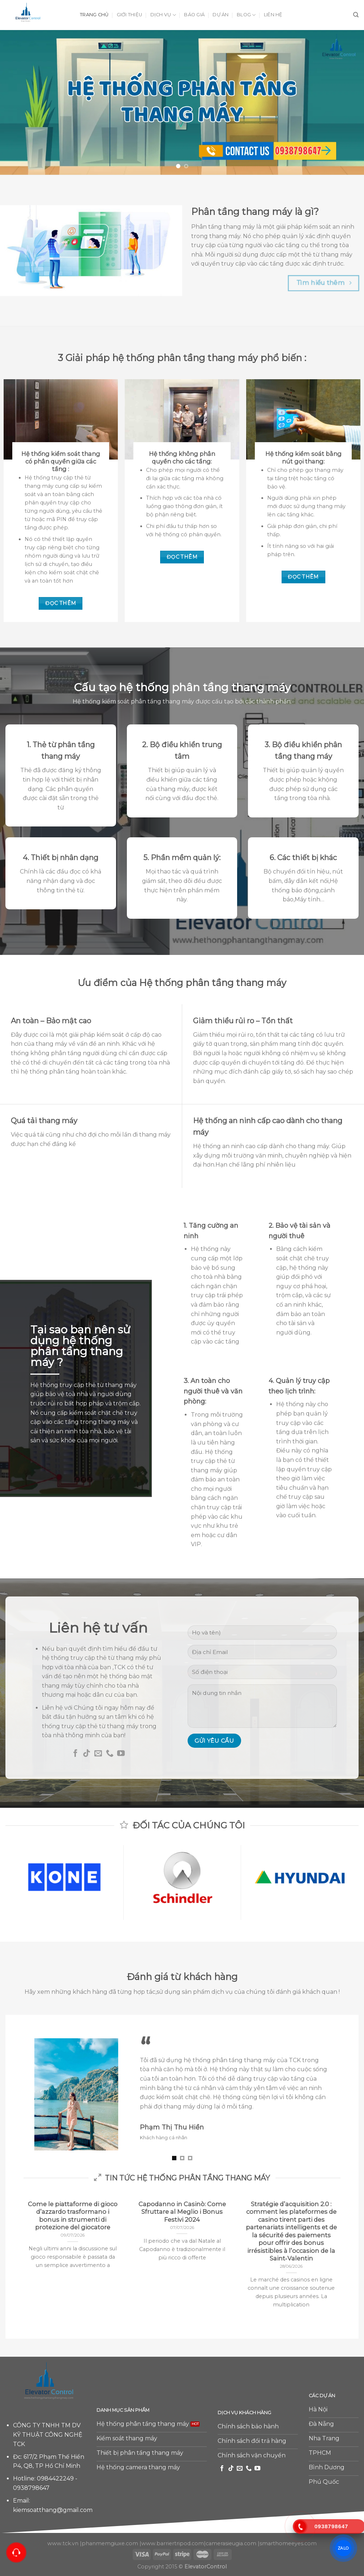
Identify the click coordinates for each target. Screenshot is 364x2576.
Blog (246, 15)
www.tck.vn (62, 2543)
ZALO (343, 2548)
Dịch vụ (163, 15)
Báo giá (194, 14)
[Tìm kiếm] (356, 15)
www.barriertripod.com (172, 2543)
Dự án (220, 14)
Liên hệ (273, 14)
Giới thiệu (129, 14)
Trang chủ (94, 14)
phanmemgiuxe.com (110, 2543)
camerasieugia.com (231, 2543)
